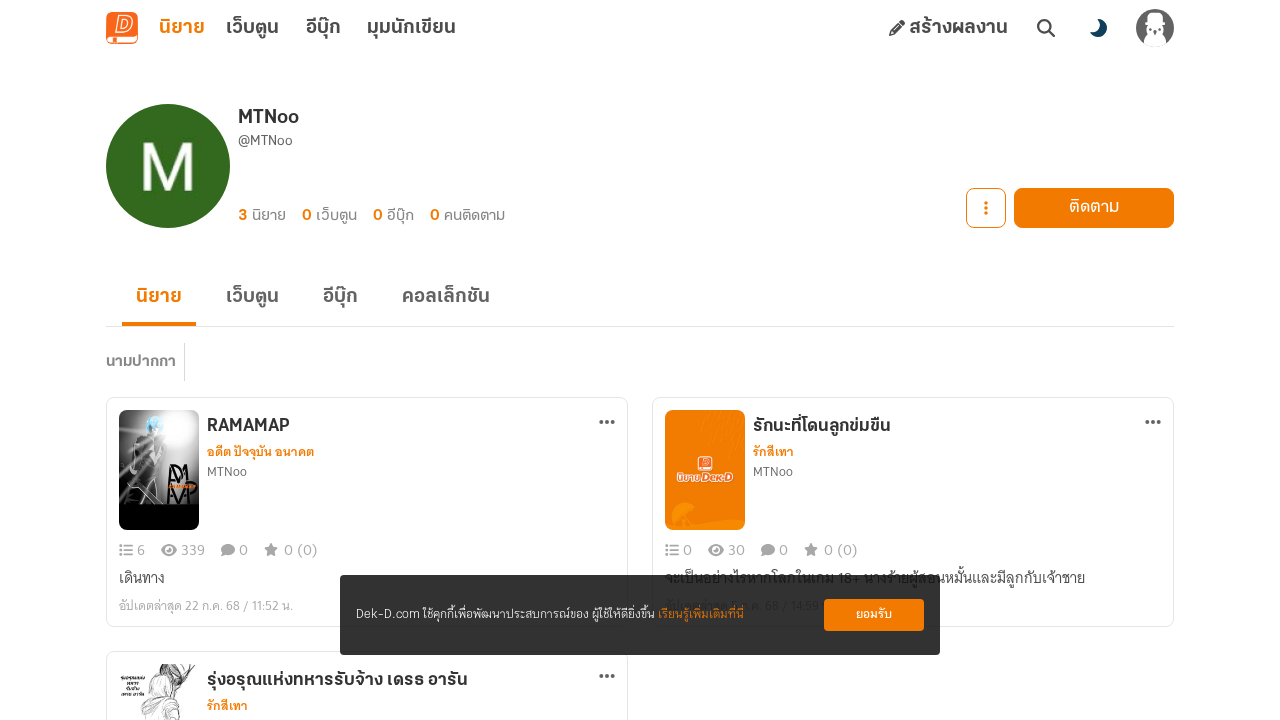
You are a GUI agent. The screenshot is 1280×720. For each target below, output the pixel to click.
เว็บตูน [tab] (252, 28)
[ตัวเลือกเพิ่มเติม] (607, 422)
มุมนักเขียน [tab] (411, 28)
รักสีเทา (773, 452)
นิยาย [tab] (182, 28)
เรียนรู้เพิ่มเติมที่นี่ (701, 614)
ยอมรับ (874, 614)
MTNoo (227, 472)
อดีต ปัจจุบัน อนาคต (260, 452)
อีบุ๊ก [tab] (323, 28)
